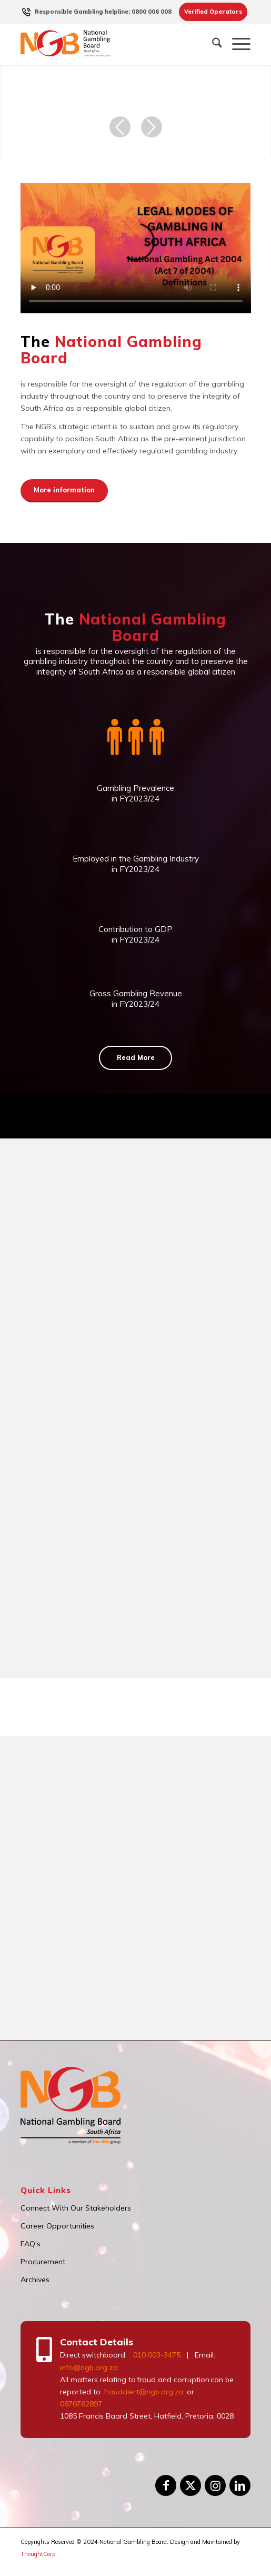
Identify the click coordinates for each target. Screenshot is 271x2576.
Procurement (43, 2261)
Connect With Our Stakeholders (76, 2208)
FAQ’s (31, 2243)
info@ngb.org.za (89, 2367)
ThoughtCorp (38, 2554)
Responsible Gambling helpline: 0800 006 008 (103, 11)
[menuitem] (103, 11)
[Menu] (236, 44)
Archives (35, 2279)
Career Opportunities (57, 2226)
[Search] (212, 44)
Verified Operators (213, 11)
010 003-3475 (156, 2355)
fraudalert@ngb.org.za (143, 2391)
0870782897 (81, 2404)
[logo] (113, 44)
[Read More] (135, 1058)
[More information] (64, 490)
